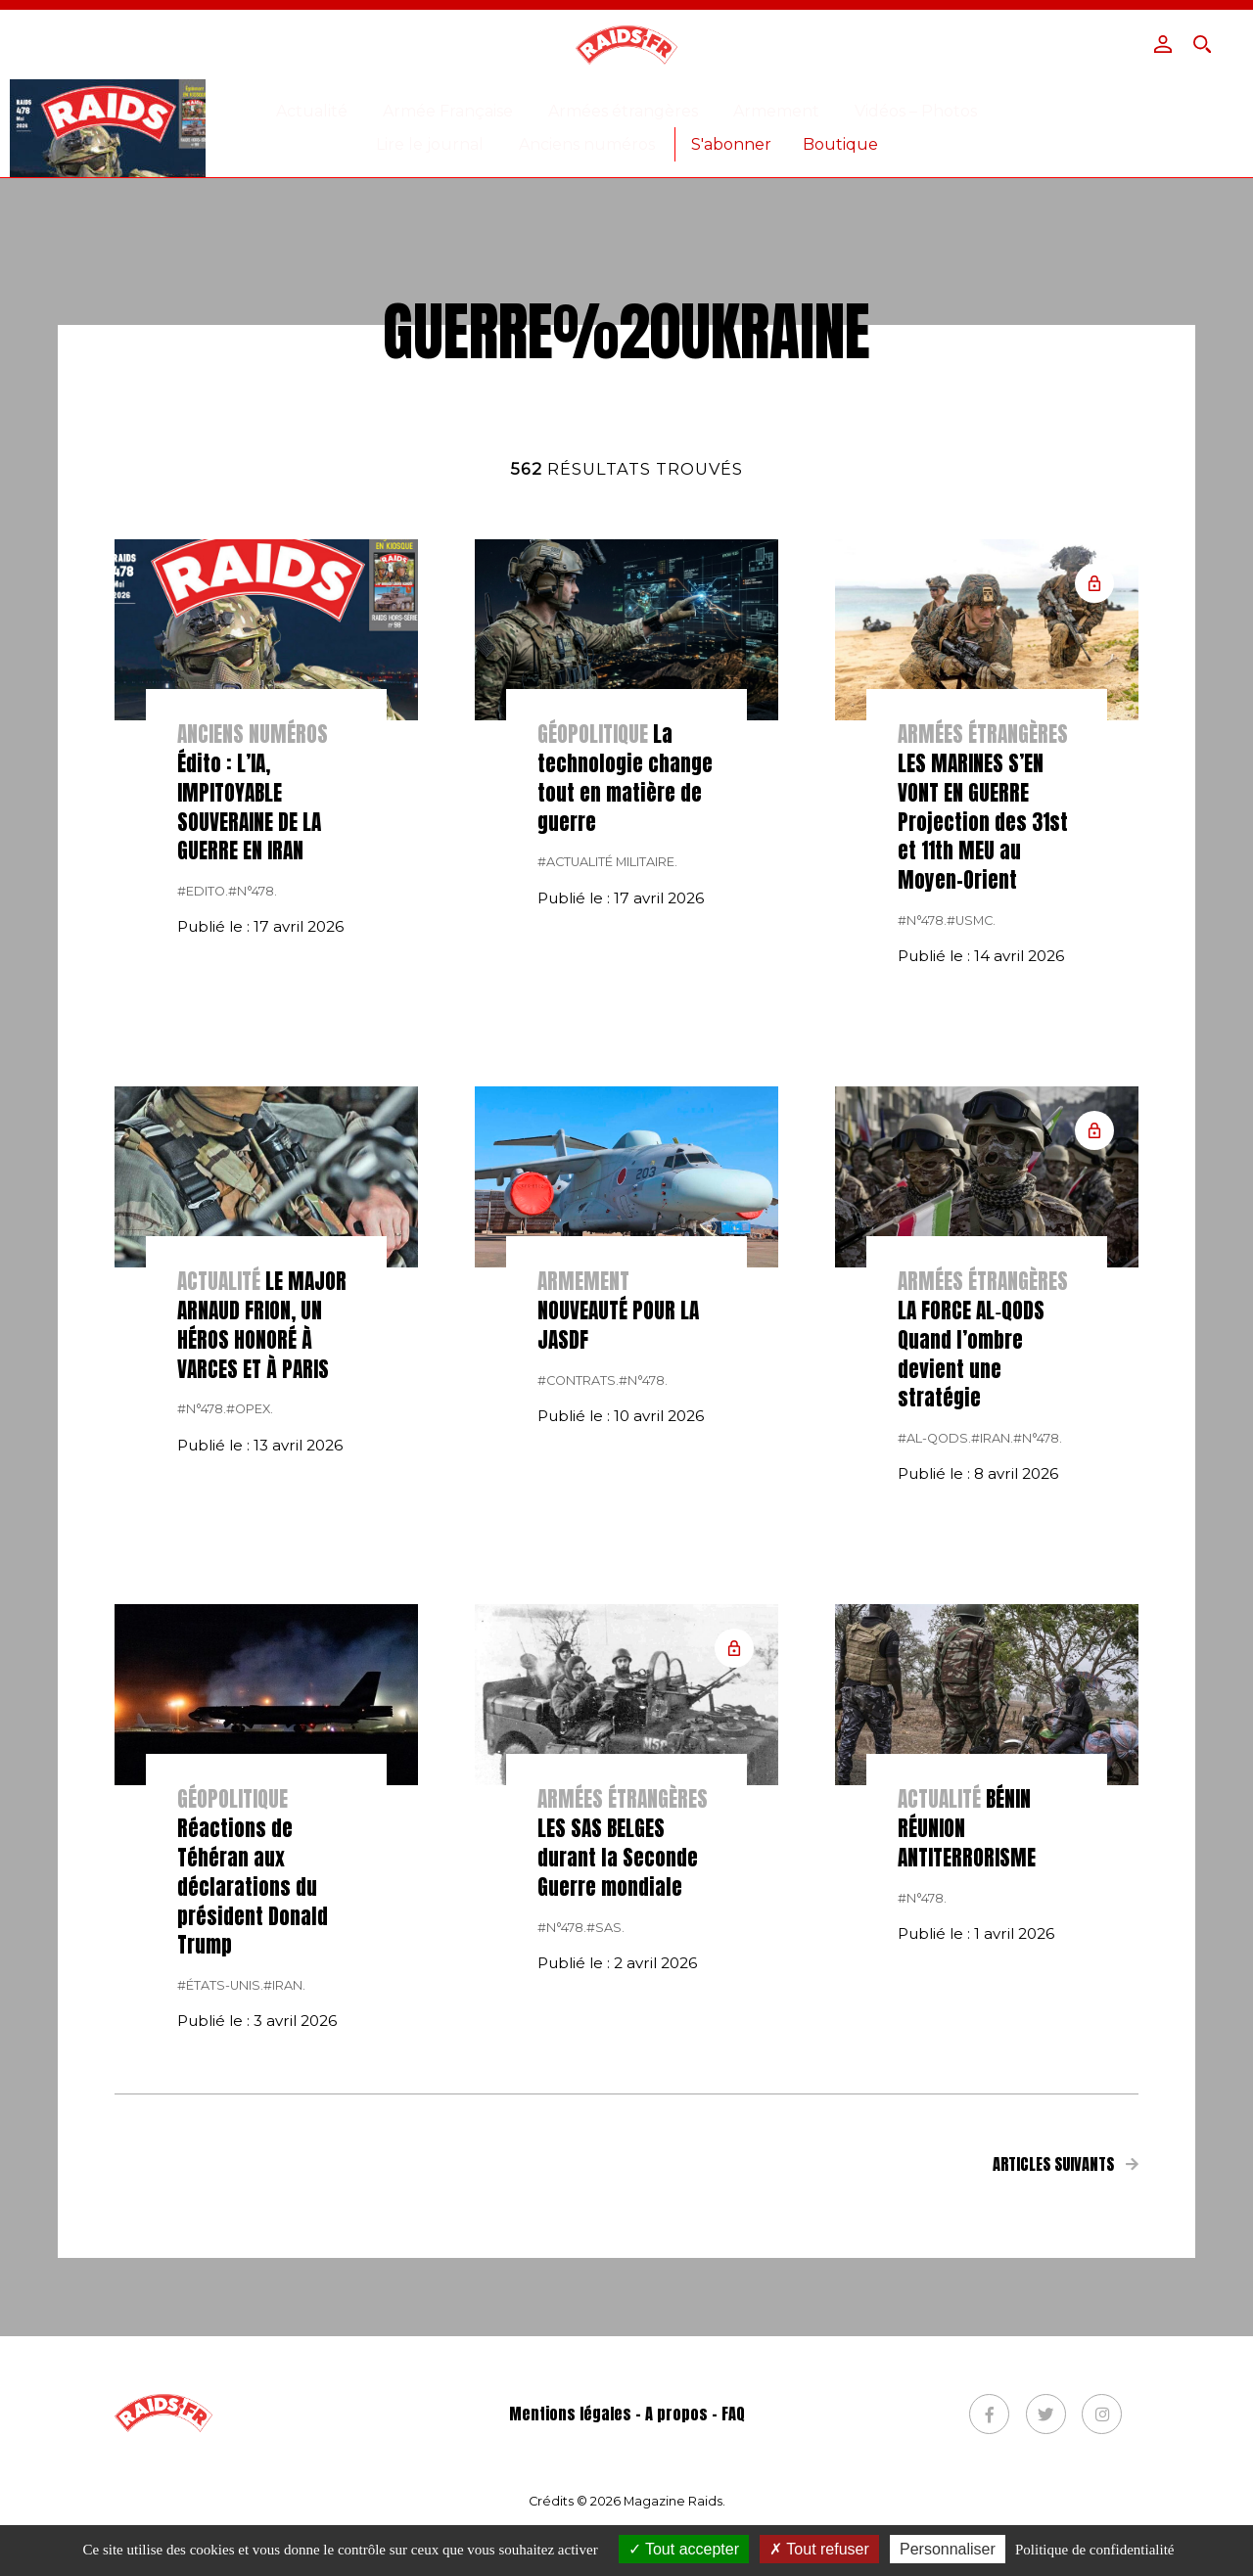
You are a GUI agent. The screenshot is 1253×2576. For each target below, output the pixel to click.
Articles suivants (1065, 2430)
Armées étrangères (623, 111)
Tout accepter (683, 2549)
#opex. (249, 1675)
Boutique (840, 144)
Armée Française (448, 111)
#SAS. (605, 2193)
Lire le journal (430, 144)
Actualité (312, 111)
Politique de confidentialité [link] (1094, 2549)
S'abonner (731, 144)
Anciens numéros (587, 144)
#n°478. (252, 1157)
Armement (776, 111)
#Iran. (992, 1704)
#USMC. (971, 1186)
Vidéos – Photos (916, 111)
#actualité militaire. (607, 1128)
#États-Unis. (220, 2251)
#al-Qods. (934, 1704)
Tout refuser (819, 2549)
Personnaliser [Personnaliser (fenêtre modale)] (948, 2549)
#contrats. (578, 1646)
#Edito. (202, 1157)
